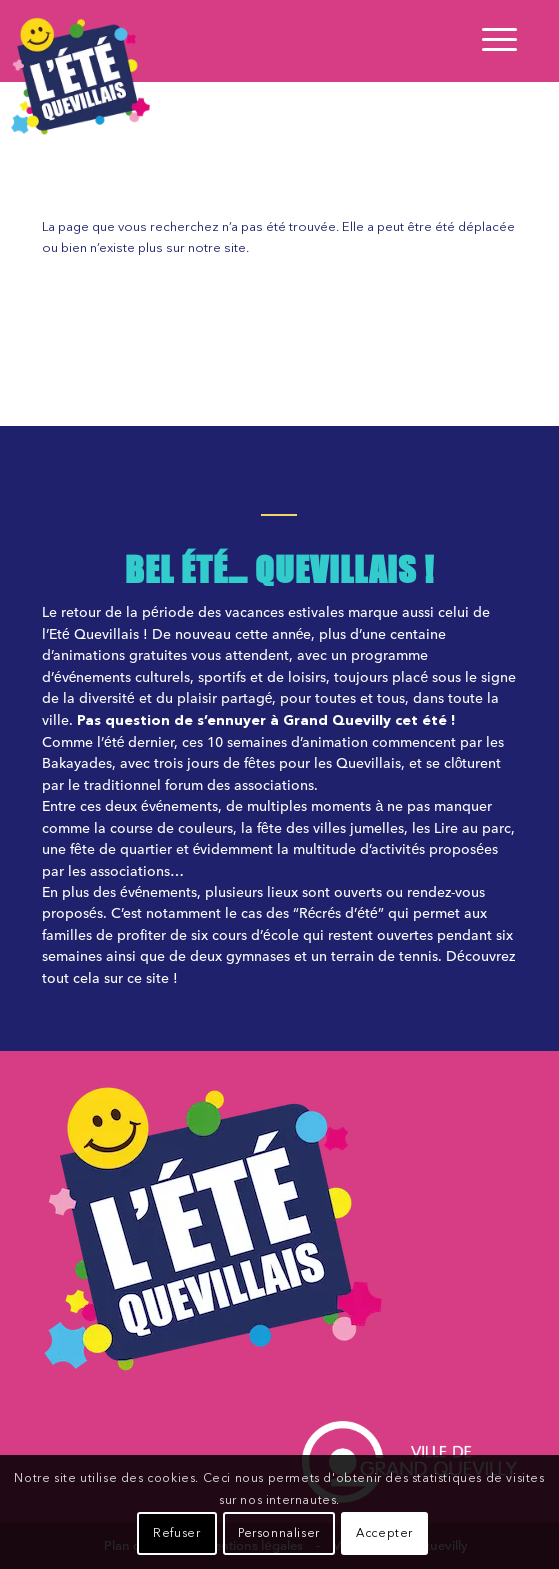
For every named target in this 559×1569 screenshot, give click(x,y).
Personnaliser (279, 1534)
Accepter (384, 1534)
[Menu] (489, 41)
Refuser (176, 1534)
